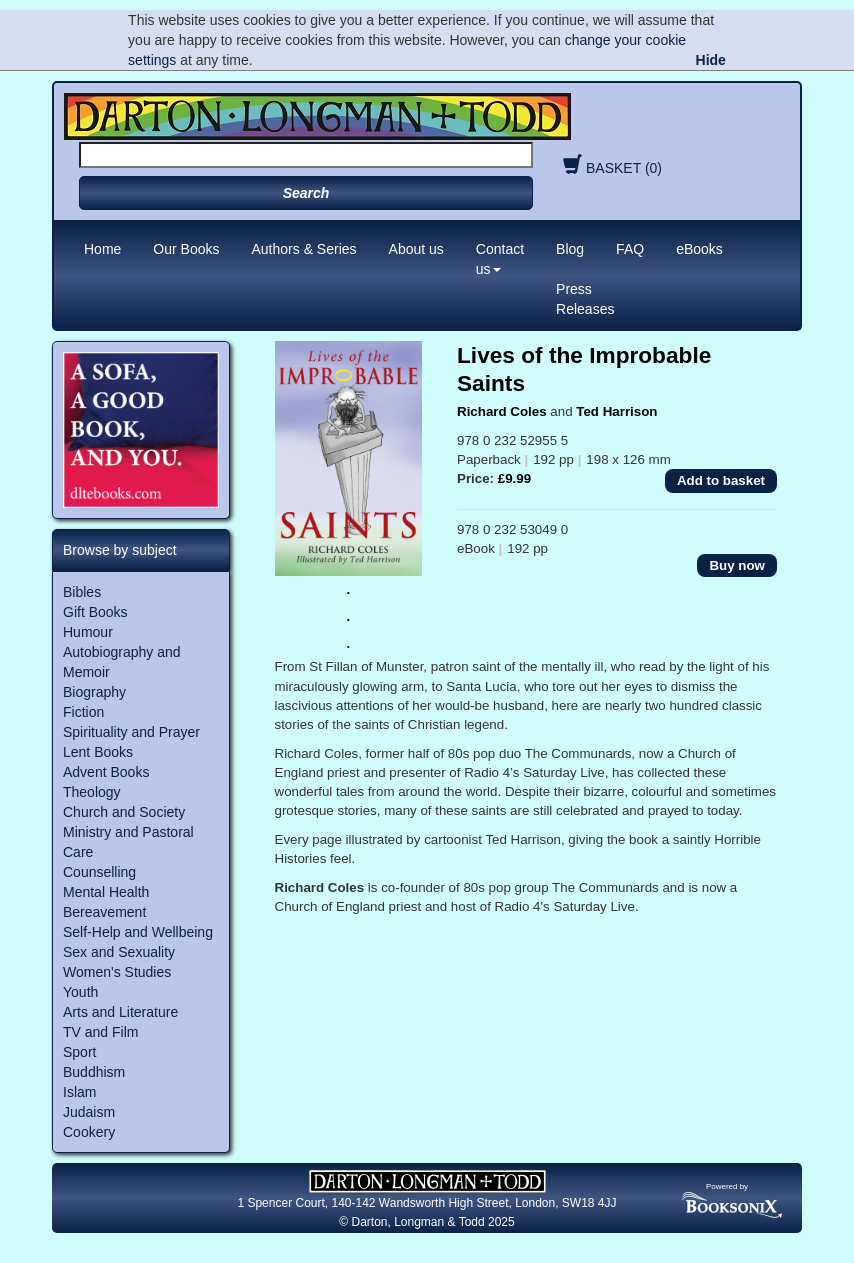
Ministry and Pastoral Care (128, 842)
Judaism (89, 1112)
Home (102, 249)
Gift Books (95, 612)
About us (416, 249)
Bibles (82, 592)
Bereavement (104, 912)
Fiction (83, 712)
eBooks (699, 249)
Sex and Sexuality (119, 952)
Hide (711, 60)
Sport (79, 1052)
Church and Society (124, 812)
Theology (92, 792)
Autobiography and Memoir (122, 662)
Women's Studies (117, 972)
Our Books (186, 249)
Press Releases (585, 299)
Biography (94, 692)
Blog (570, 249)
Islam (79, 1092)
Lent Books (98, 752)
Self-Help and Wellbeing (138, 932)
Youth (80, 992)
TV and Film (100, 1032)
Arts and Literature (120, 1012)
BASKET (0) (610, 168)
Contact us (500, 259)
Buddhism (94, 1072)
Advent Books (106, 772)
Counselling (99, 872)
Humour (88, 632)
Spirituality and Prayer (131, 732)
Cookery (89, 1132)
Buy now (737, 565)
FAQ (630, 249)
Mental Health (106, 892)
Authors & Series (304, 249)
